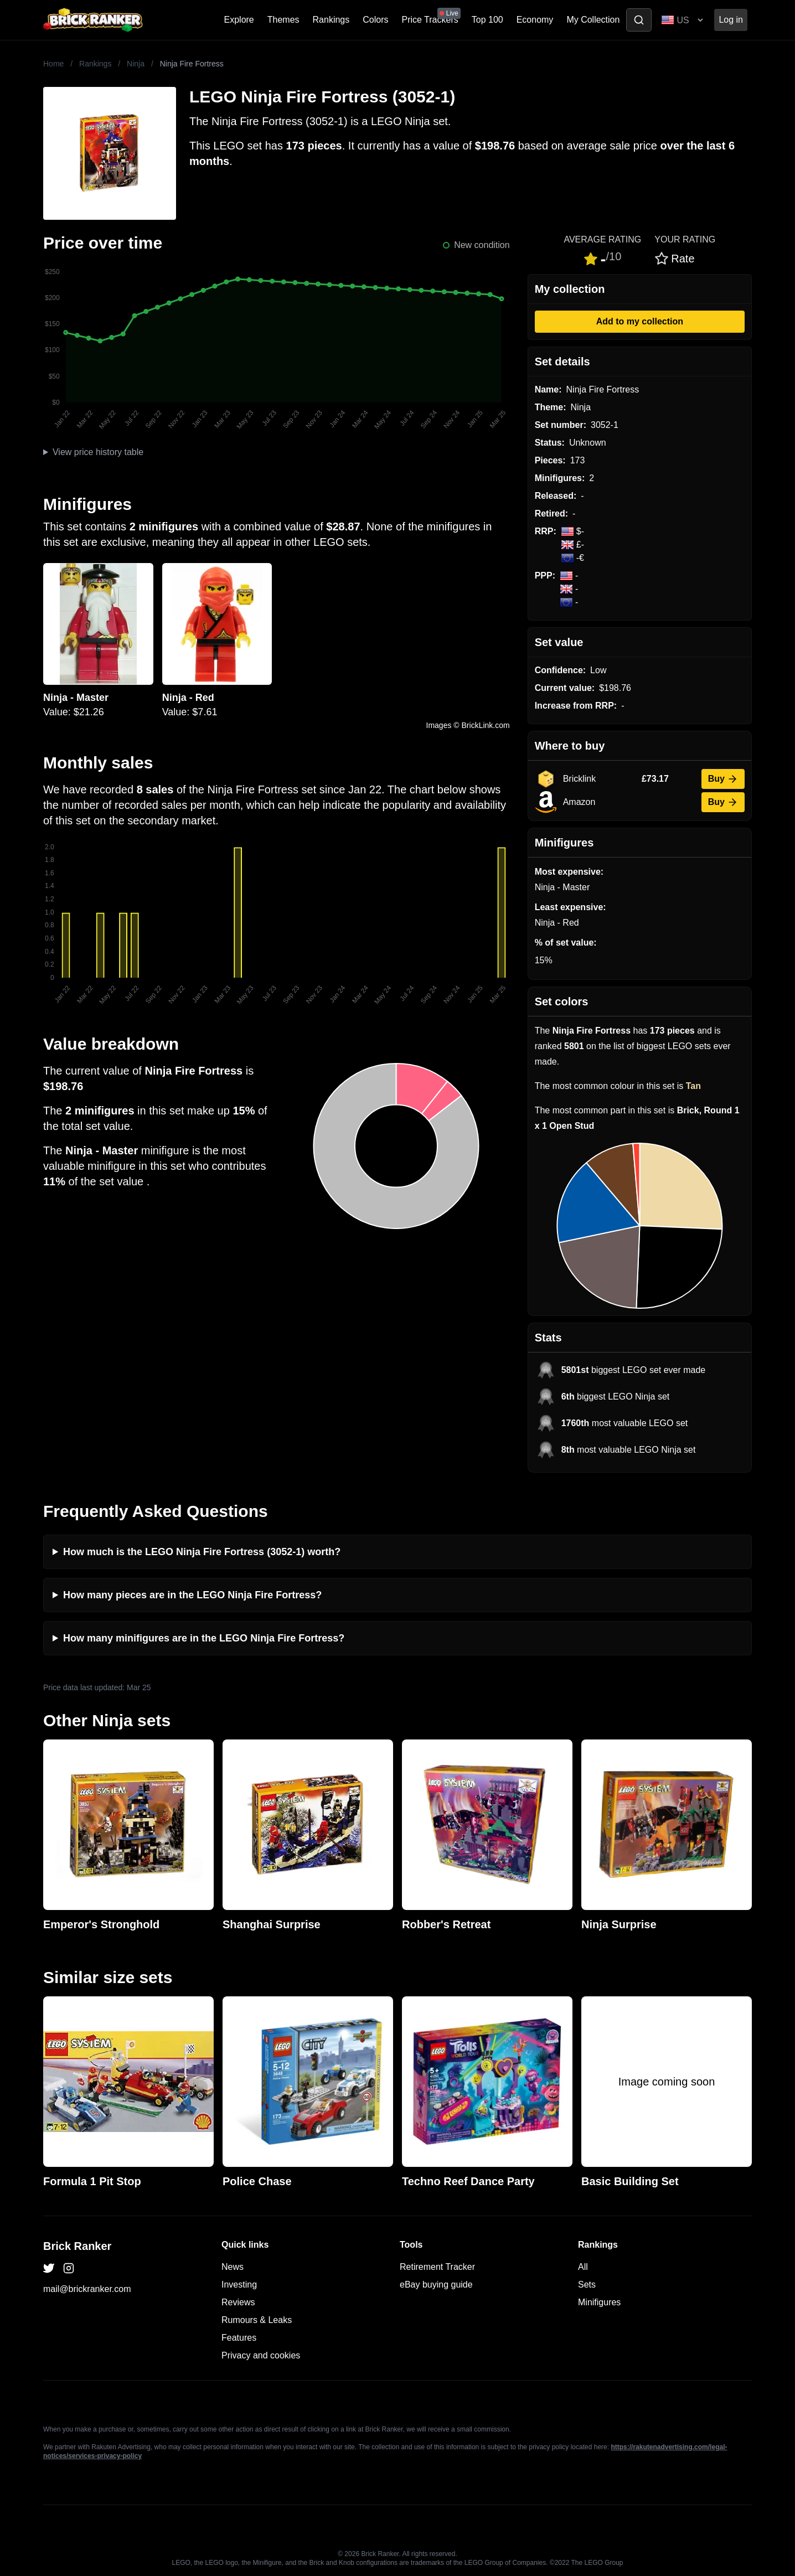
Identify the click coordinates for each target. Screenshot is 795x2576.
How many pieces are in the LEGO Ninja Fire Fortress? (192, 1595)
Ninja (135, 63)
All (583, 2267)
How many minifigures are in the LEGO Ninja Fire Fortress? (203, 1638)
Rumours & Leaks (256, 2320)
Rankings (331, 19)
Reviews (238, 2302)
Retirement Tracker (437, 2267)
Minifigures (599, 2302)
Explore (239, 19)
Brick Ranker (77, 2246)
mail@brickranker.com (87, 2289)
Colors (375, 19)
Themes (283, 19)
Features (238, 2337)
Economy (535, 19)
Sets (587, 2284)
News (232, 2267)
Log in (731, 19)
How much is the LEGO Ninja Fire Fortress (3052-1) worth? (201, 1551)
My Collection (593, 19)
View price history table (98, 452)
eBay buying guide (436, 2284)
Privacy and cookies (260, 2355)
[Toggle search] (639, 20)
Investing (239, 2284)
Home (53, 63)
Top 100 (487, 19)
